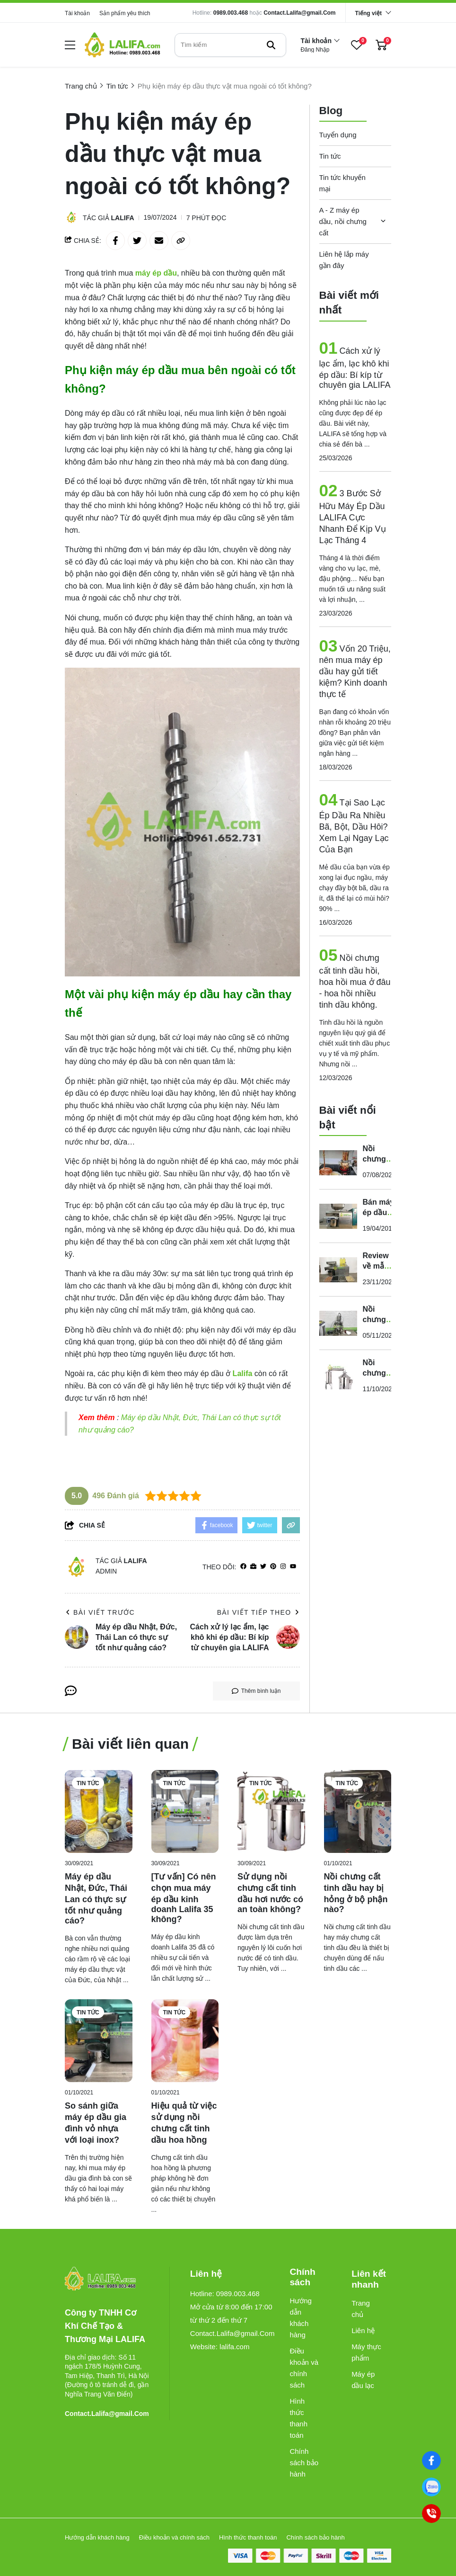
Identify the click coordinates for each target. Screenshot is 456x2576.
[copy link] (180, 240)
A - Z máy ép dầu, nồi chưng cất (343, 221)
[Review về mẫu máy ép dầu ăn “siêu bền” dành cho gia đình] (338, 1269)
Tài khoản (77, 13)
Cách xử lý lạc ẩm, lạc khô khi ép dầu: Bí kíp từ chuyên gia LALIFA (355, 368)
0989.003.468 (230, 12)
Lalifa (122, 218)
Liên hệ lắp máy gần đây (344, 259)
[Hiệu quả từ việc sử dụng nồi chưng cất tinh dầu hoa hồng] (185, 2040)
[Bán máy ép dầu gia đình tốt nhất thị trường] (338, 1216)
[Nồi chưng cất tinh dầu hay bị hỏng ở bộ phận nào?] (358, 1811)
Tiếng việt (368, 13)
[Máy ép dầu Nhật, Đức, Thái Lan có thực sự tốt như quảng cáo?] (98, 1811)
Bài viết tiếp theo (258, 1612)
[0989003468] (431, 2487)
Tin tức (330, 156)
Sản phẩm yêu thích (124, 13)
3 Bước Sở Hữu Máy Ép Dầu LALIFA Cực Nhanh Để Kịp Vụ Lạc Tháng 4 (352, 517)
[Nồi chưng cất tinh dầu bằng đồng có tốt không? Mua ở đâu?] (338, 1162)
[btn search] (271, 45)
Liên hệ (363, 2330)
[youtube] (293, 1567)
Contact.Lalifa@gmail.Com (299, 12)
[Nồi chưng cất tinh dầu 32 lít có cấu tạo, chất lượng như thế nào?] (338, 1376)
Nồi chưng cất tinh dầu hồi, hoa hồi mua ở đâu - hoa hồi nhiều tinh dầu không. (355, 981)
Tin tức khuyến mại (342, 183)
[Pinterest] (273, 1567)
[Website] (253, 1567)
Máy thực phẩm (366, 2352)
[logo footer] (107, 2279)
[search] (230, 45)
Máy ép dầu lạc (363, 2379)
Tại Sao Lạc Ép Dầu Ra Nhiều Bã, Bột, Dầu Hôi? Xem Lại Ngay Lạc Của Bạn (354, 826)
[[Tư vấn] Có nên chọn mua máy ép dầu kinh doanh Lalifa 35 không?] (185, 1811)
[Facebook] (431, 2460)
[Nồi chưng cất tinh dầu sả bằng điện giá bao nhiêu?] (338, 1323)
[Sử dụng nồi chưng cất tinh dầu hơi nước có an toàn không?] (271, 1811)
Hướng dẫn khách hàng (300, 2318)
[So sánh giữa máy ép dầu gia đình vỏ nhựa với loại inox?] (98, 2040)
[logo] (122, 44)
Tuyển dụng (338, 135)
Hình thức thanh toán (298, 2418)
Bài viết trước (100, 1612)
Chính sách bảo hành (303, 2462)
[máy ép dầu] (156, 273)
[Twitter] (263, 1567)
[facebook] (243, 1567)
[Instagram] (283, 1567)
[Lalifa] (243, 1373)
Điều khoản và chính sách (303, 2368)
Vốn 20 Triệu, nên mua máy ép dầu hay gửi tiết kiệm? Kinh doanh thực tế (355, 671)
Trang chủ (360, 2308)
